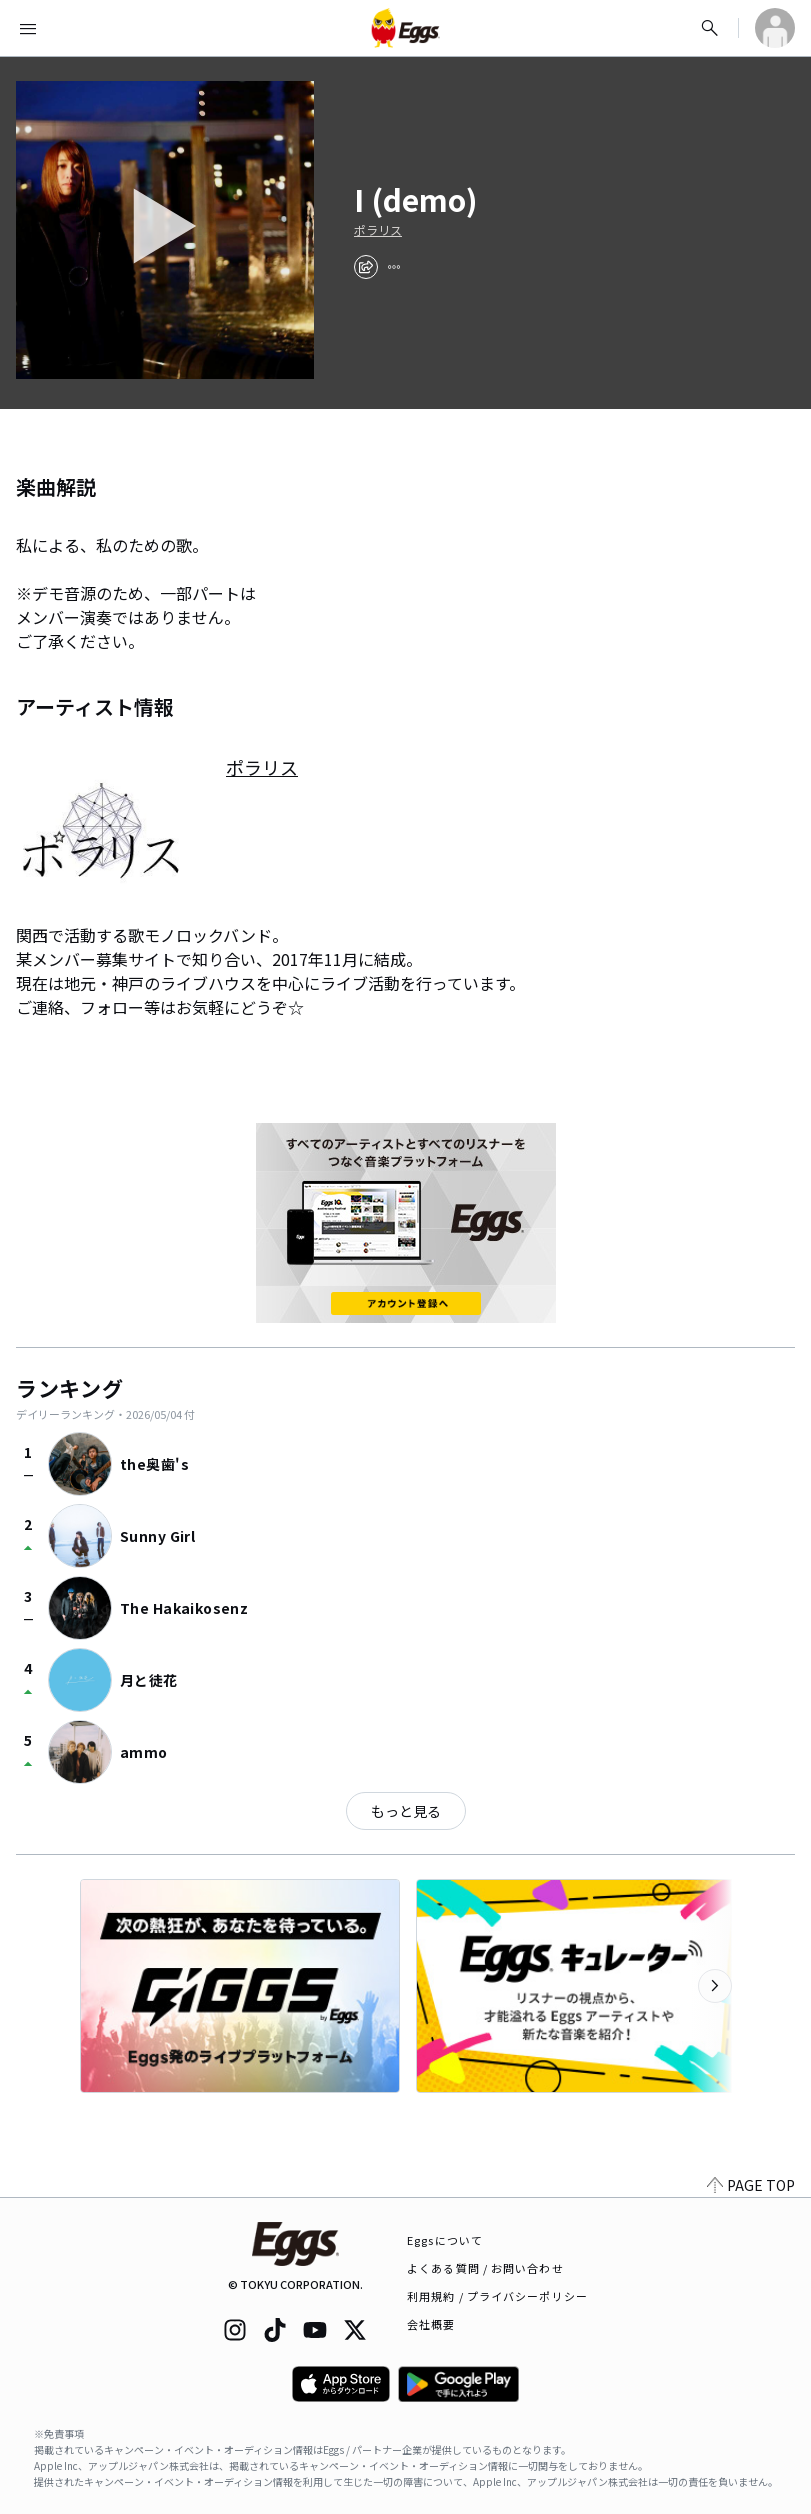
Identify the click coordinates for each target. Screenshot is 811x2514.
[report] (394, 267)
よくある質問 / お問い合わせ (485, 2268)
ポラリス (378, 230)
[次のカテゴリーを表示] (715, 1986)
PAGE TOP (751, 2185)
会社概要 (431, 2324)
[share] (366, 267)
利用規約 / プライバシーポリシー (497, 2296)
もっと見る (406, 1811)
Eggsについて (445, 2240)
